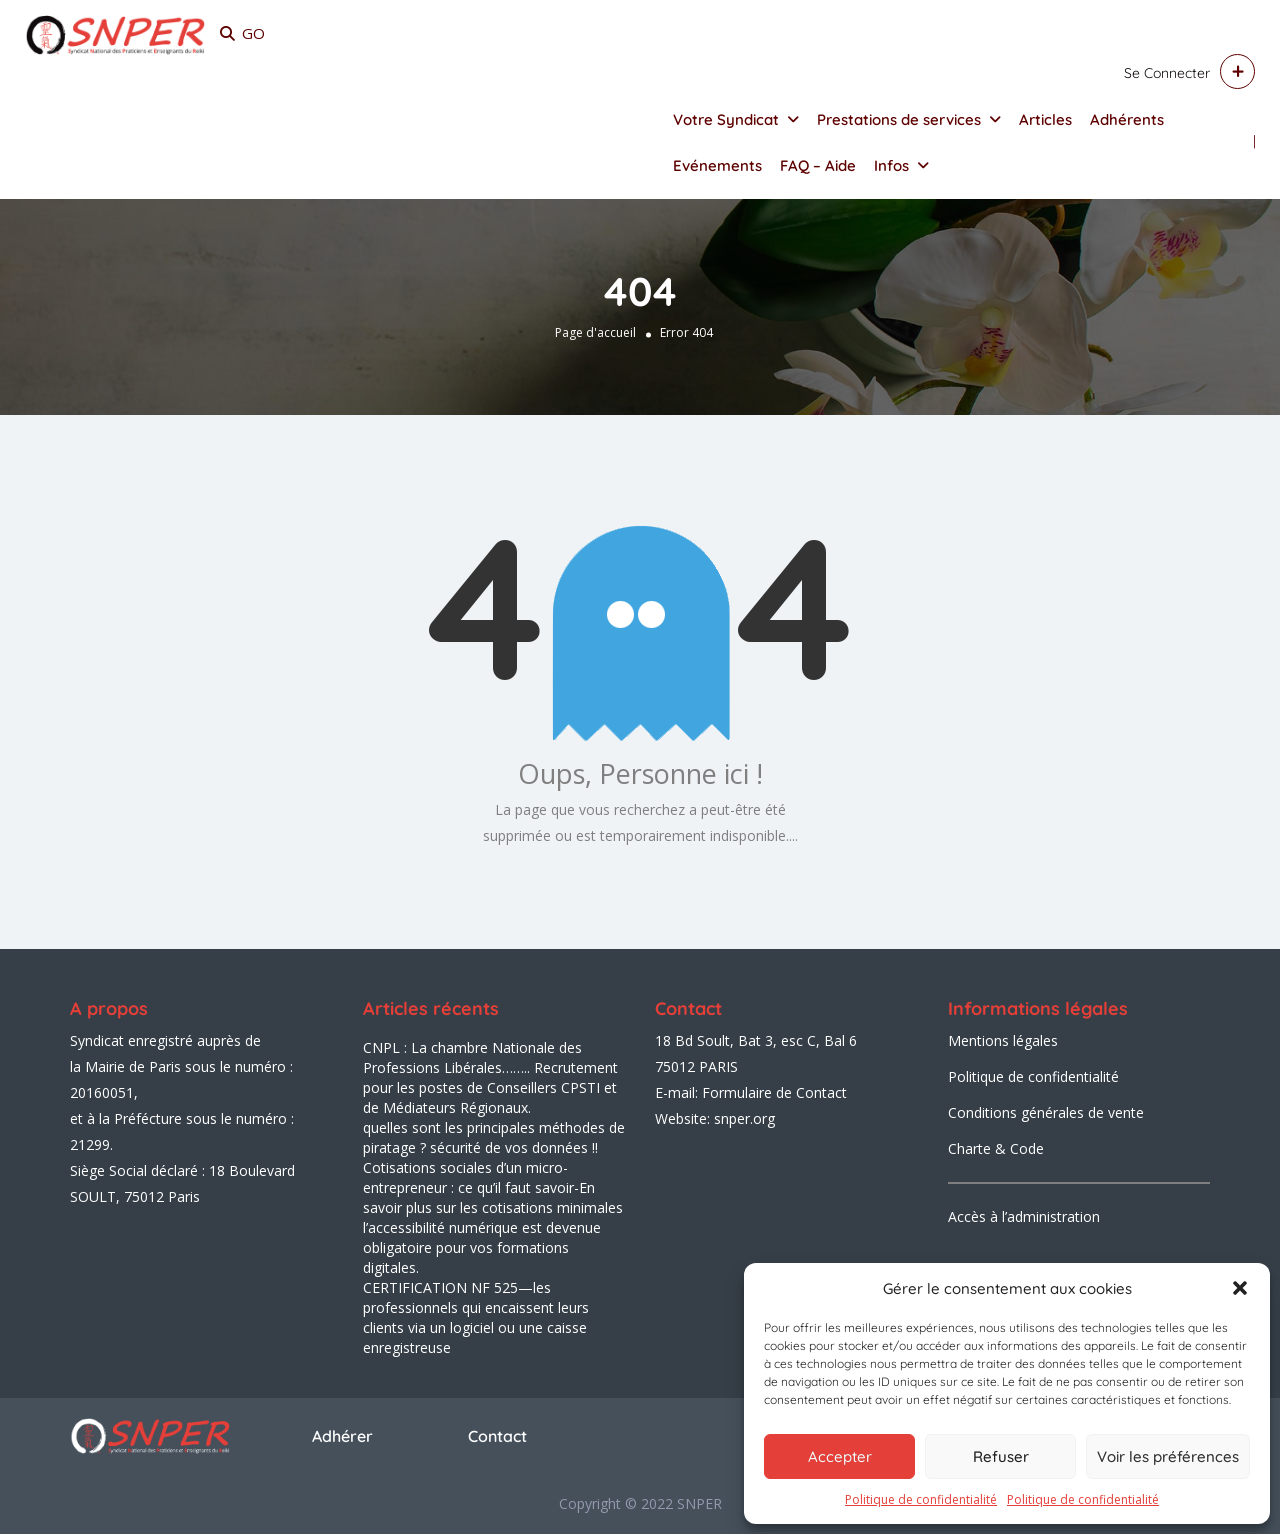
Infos (891, 165)
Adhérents (1127, 119)
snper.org (744, 1118)
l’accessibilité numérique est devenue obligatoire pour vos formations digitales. (482, 1247)
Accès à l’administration (1024, 1216)
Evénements (717, 165)
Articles (1045, 119)
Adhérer (342, 1436)
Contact (497, 1436)
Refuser (1001, 1456)
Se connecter (1167, 73)
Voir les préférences (1168, 1456)
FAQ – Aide (818, 165)
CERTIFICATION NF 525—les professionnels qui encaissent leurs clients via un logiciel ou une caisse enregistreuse (476, 1317)
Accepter (840, 1456)
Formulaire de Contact (774, 1092)
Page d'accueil (595, 332)
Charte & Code (996, 1148)
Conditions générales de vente (1046, 1112)
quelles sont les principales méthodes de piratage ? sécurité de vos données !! (494, 1137)
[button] (1240, 1288)
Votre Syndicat (726, 119)
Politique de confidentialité (921, 1499)
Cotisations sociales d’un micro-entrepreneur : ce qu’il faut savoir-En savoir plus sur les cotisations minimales (493, 1187)
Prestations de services (899, 119)
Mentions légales (1003, 1040)
